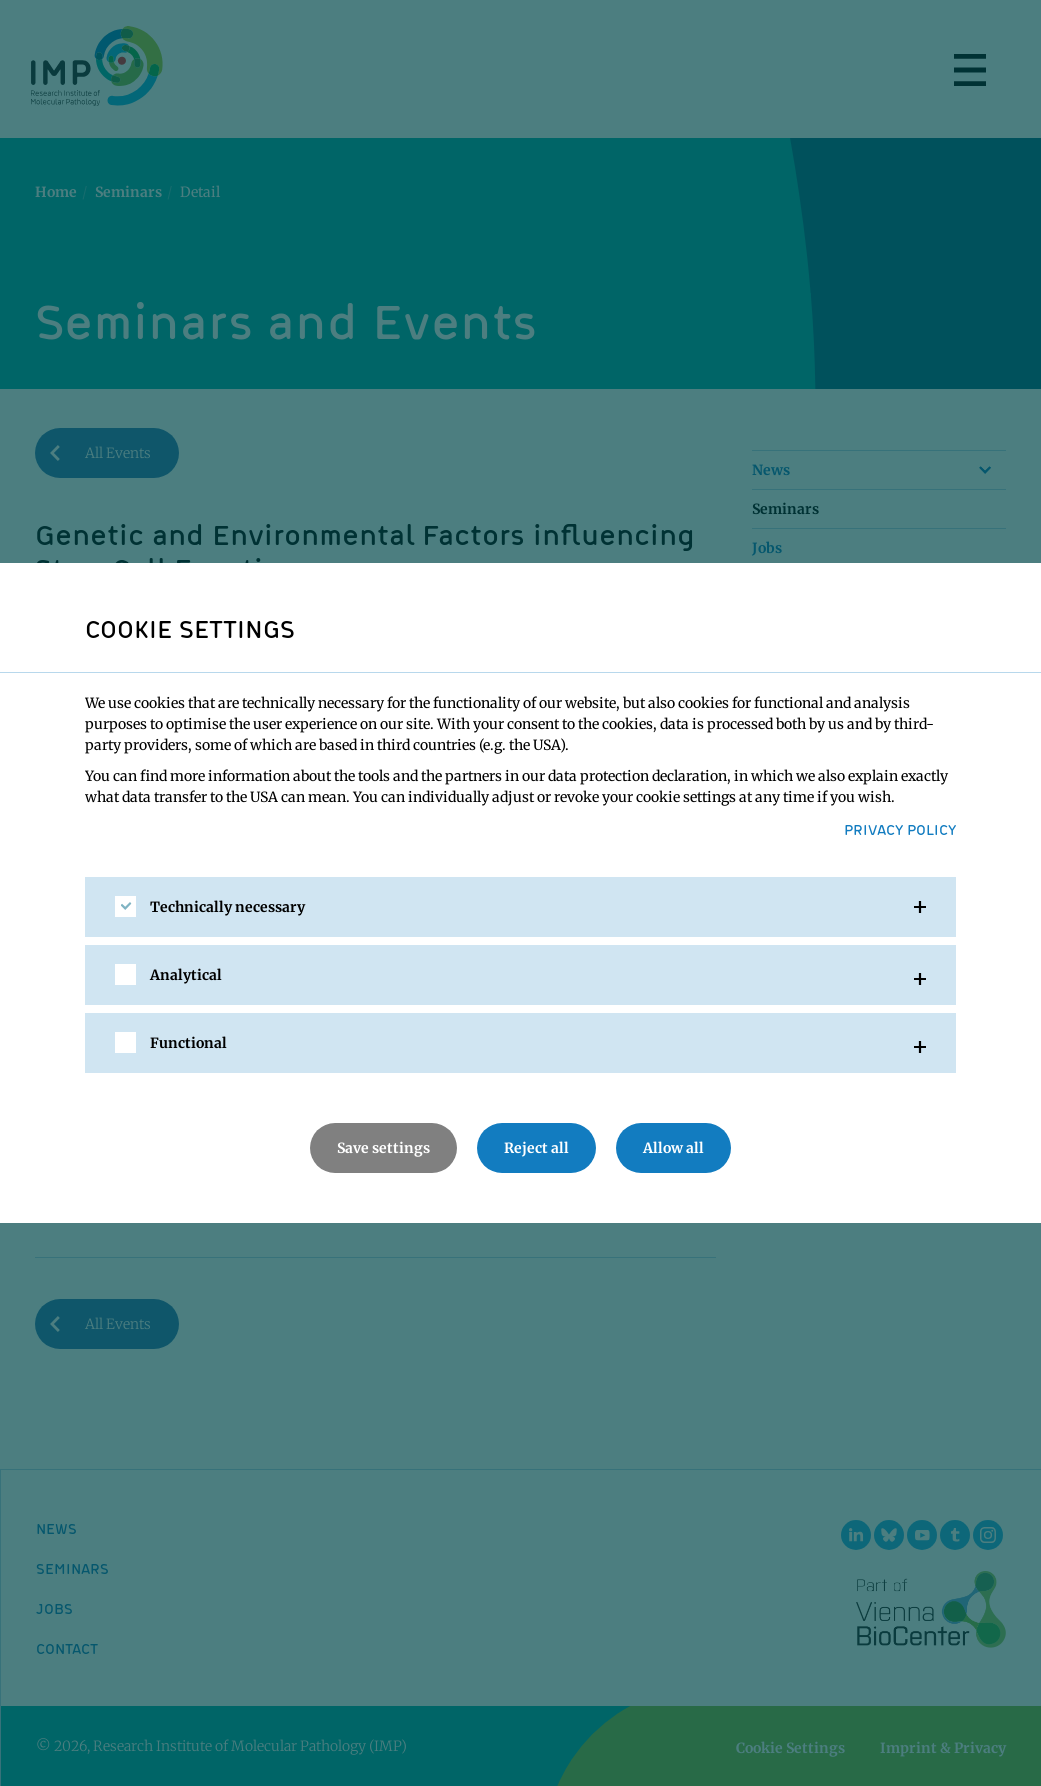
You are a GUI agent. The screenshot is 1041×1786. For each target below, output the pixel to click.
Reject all (536, 1148)
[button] (520, 907)
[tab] (520, 907)
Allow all (673, 1148)
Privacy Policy (900, 829)
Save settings (383, 1148)
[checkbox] (125, 906)
